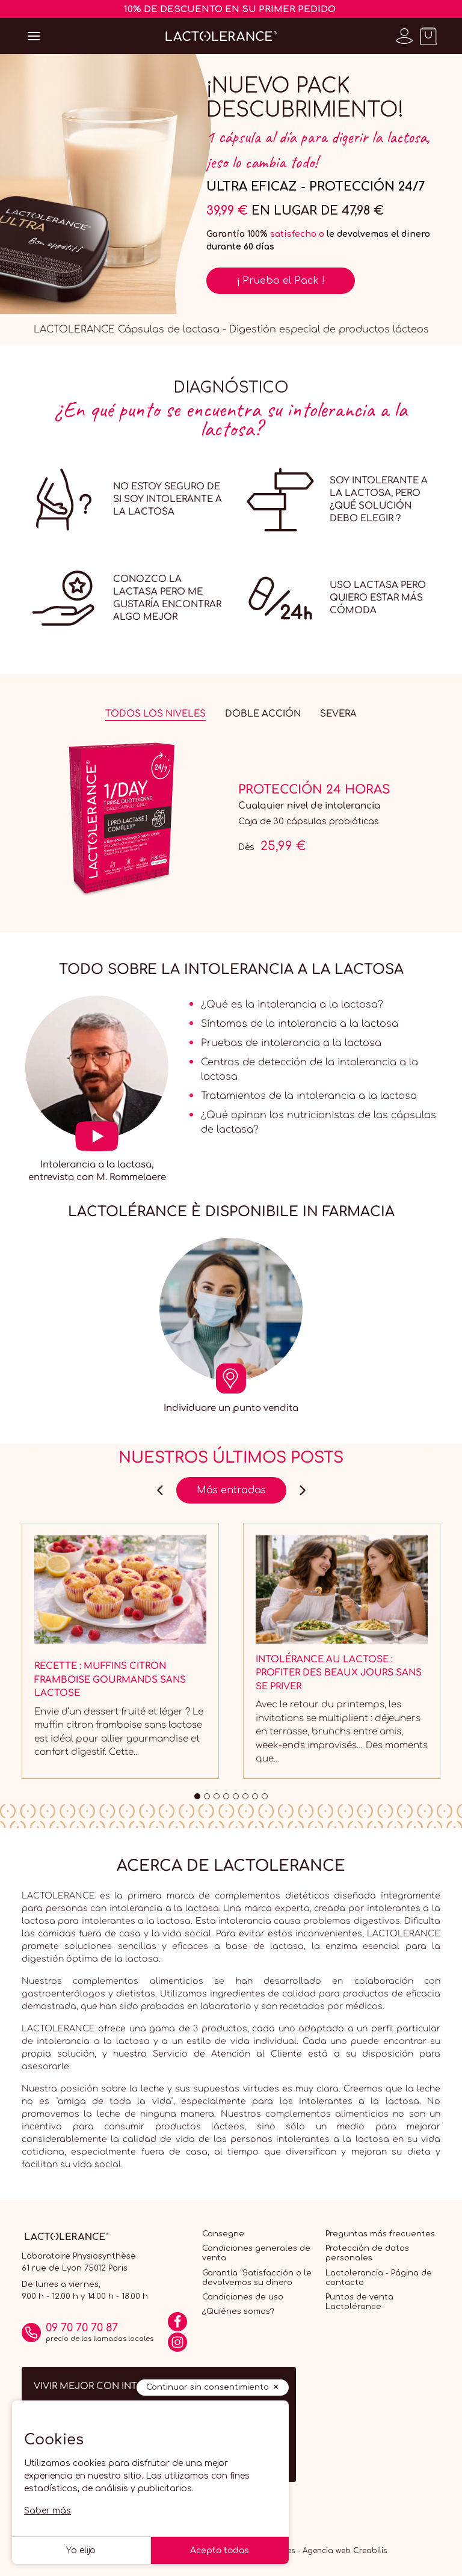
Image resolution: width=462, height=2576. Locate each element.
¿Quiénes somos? (238, 2311)
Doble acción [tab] (263, 714)
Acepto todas (219, 2550)
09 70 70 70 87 (82, 2328)
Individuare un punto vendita (231, 1408)
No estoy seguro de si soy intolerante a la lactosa (167, 499)
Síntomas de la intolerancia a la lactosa (299, 1023)
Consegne (223, 2234)
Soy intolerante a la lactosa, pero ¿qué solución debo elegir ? (379, 500)
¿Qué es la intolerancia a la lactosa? (292, 1004)
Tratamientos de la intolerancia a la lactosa (309, 1096)
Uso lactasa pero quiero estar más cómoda (378, 598)
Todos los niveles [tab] (155, 714)
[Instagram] (177, 2346)
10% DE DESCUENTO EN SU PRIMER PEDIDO (230, 9)
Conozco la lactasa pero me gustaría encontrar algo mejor (167, 598)
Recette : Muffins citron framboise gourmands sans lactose (110, 1679)
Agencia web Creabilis (345, 2551)
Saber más (47, 2510)
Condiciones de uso (242, 2297)
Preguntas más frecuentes (380, 2234)
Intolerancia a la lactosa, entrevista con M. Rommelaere (97, 1171)
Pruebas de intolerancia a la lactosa (291, 1043)
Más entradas (231, 1490)
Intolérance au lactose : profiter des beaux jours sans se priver (339, 1673)
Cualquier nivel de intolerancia (309, 806)
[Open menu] (34, 36)
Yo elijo (81, 2550)
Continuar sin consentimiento (207, 2387)
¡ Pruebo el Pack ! (280, 280)
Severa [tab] (338, 714)
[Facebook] (177, 2326)
